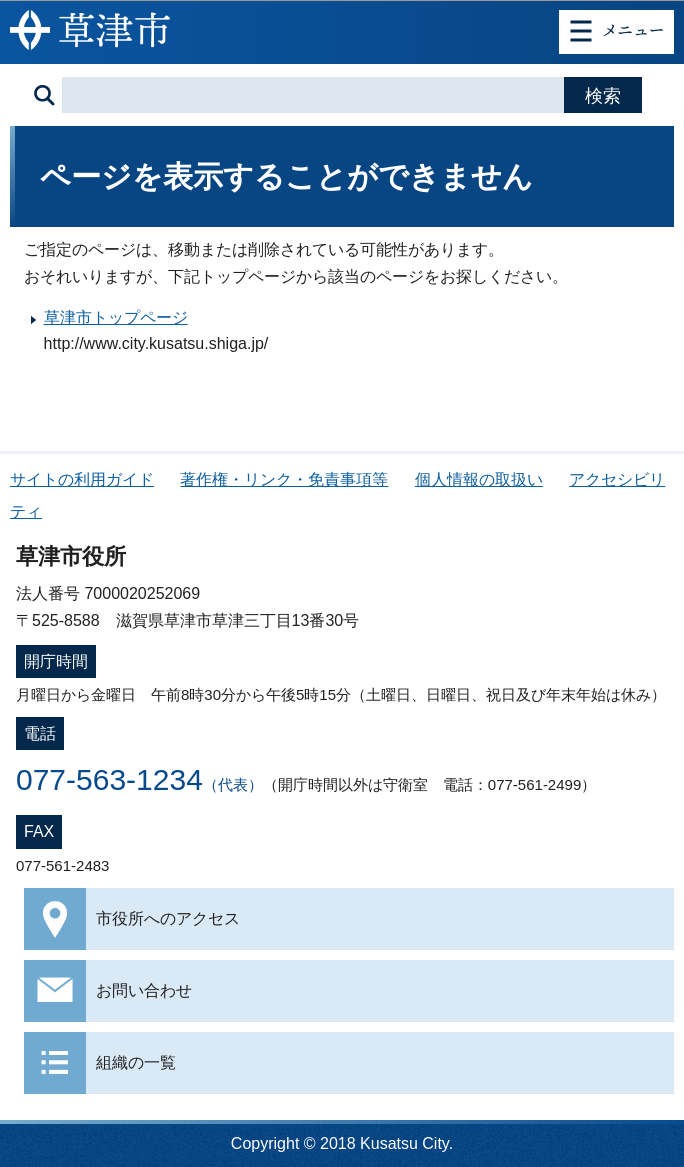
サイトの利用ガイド (82, 479)
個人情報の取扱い (479, 479)
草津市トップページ (116, 317)
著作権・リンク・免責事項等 (284, 479)
